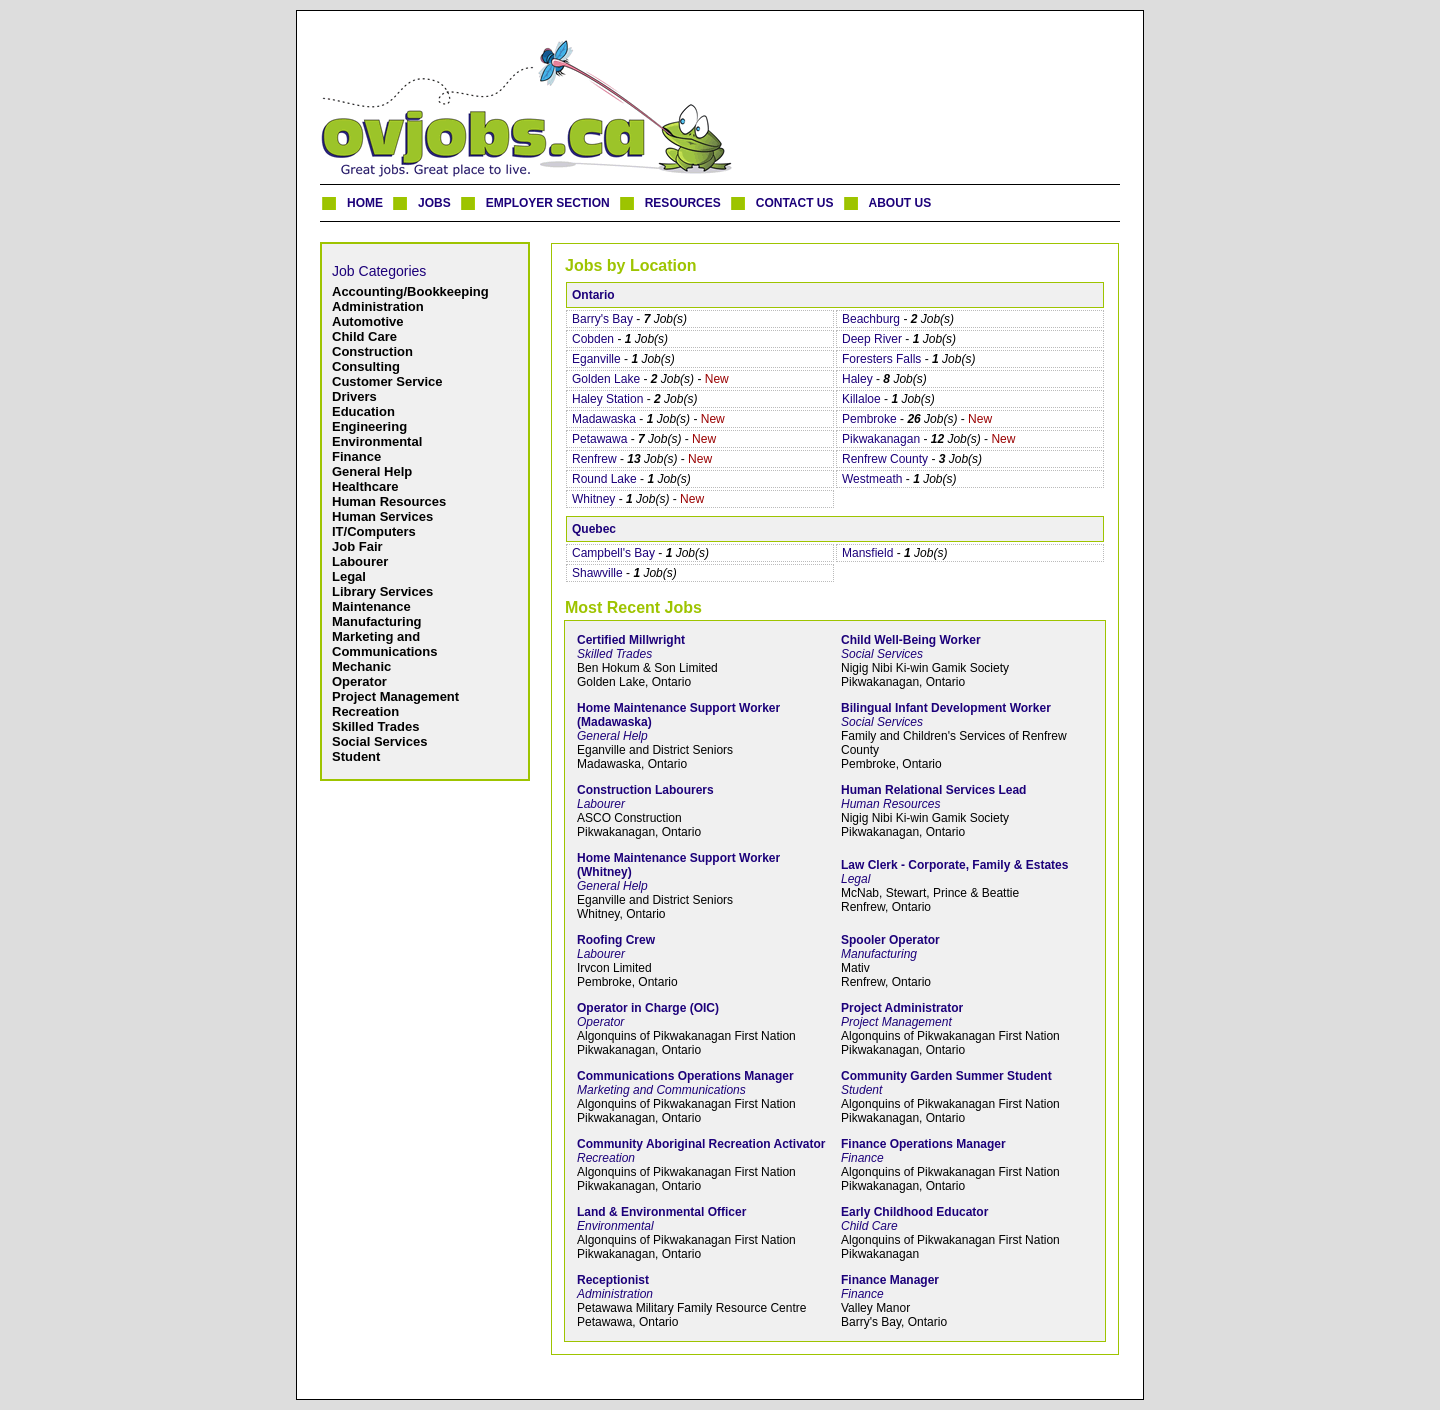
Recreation (365, 711)
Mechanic (361, 666)
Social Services (379, 741)
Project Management (395, 696)
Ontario (593, 295)
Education (363, 411)
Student (356, 756)
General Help (372, 471)
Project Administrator (902, 1008)
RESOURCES (683, 203)
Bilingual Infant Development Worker (946, 708)
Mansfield (867, 553)
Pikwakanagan (881, 439)
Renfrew (594, 459)
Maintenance (371, 606)
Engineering (369, 426)
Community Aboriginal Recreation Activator (701, 1144)
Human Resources (389, 501)
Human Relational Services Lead (933, 790)
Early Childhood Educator (914, 1212)
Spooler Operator (890, 940)
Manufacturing (377, 621)
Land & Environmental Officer (661, 1212)
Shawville (597, 573)
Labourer (360, 561)
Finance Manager (890, 1280)
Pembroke (869, 419)
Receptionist (613, 1280)
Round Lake (604, 479)
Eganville (596, 359)
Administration (378, 306)
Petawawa (599, 439)
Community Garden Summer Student (946, 1076)
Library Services (382, 591)
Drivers (354, 396)
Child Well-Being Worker (911, 640)
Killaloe (861, 399)
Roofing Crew (616, 940)
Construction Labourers (645, 790)
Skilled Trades (375, 726)
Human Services (382, 516)
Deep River (872, 339)
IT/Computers (374, 531)
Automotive (368, 321)
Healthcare (365, 486)
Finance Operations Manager (923, 1144)
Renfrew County (885, 459)
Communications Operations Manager (685, 1076)
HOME (365, 203)
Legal (349, 576)
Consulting (366, 366)
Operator (359, 681)
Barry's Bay (602, 319)
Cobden (593, 339)
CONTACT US (795, 203)
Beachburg (871, 319)
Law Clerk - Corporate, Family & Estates (954, 865)
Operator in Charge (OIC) (648, 1008)
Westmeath (872, 479)
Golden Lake (606, 379)
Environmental (377, 441)
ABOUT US (900, 203)
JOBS (434, 203)
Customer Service (387, 381)
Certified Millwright (631, 640)
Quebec (594, 529)
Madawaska (604, 419)
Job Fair (357, 546)
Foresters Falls (881, 359)
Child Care (364, 336)
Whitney (593, 499)
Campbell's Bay (613, 553)
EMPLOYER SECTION (548, 203)
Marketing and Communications (384, 644)
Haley (857, 379)
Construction (372, 351)
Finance (356, 456)
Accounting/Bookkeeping (410, 291)
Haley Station (607, 399)
